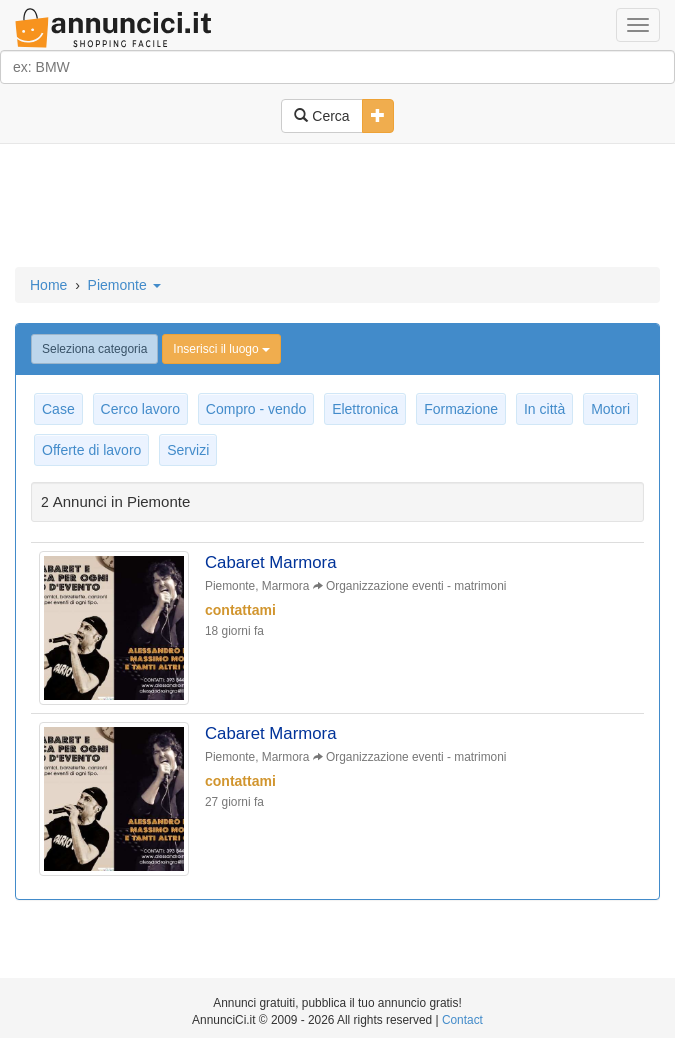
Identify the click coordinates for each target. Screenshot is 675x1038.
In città (544, 409)
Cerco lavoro (140, 409)
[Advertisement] (337, 207)
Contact (462, 1020)
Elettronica (365, 409)
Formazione (461, 409)
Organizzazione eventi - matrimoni (416, 586)
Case (58, 409)
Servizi (188, 450)
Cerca (321, 116)
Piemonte (124, 285)
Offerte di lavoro (91, 450)
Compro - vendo (256, 409)
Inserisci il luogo (221, 349)
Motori (610, 409)
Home (48, 285)
